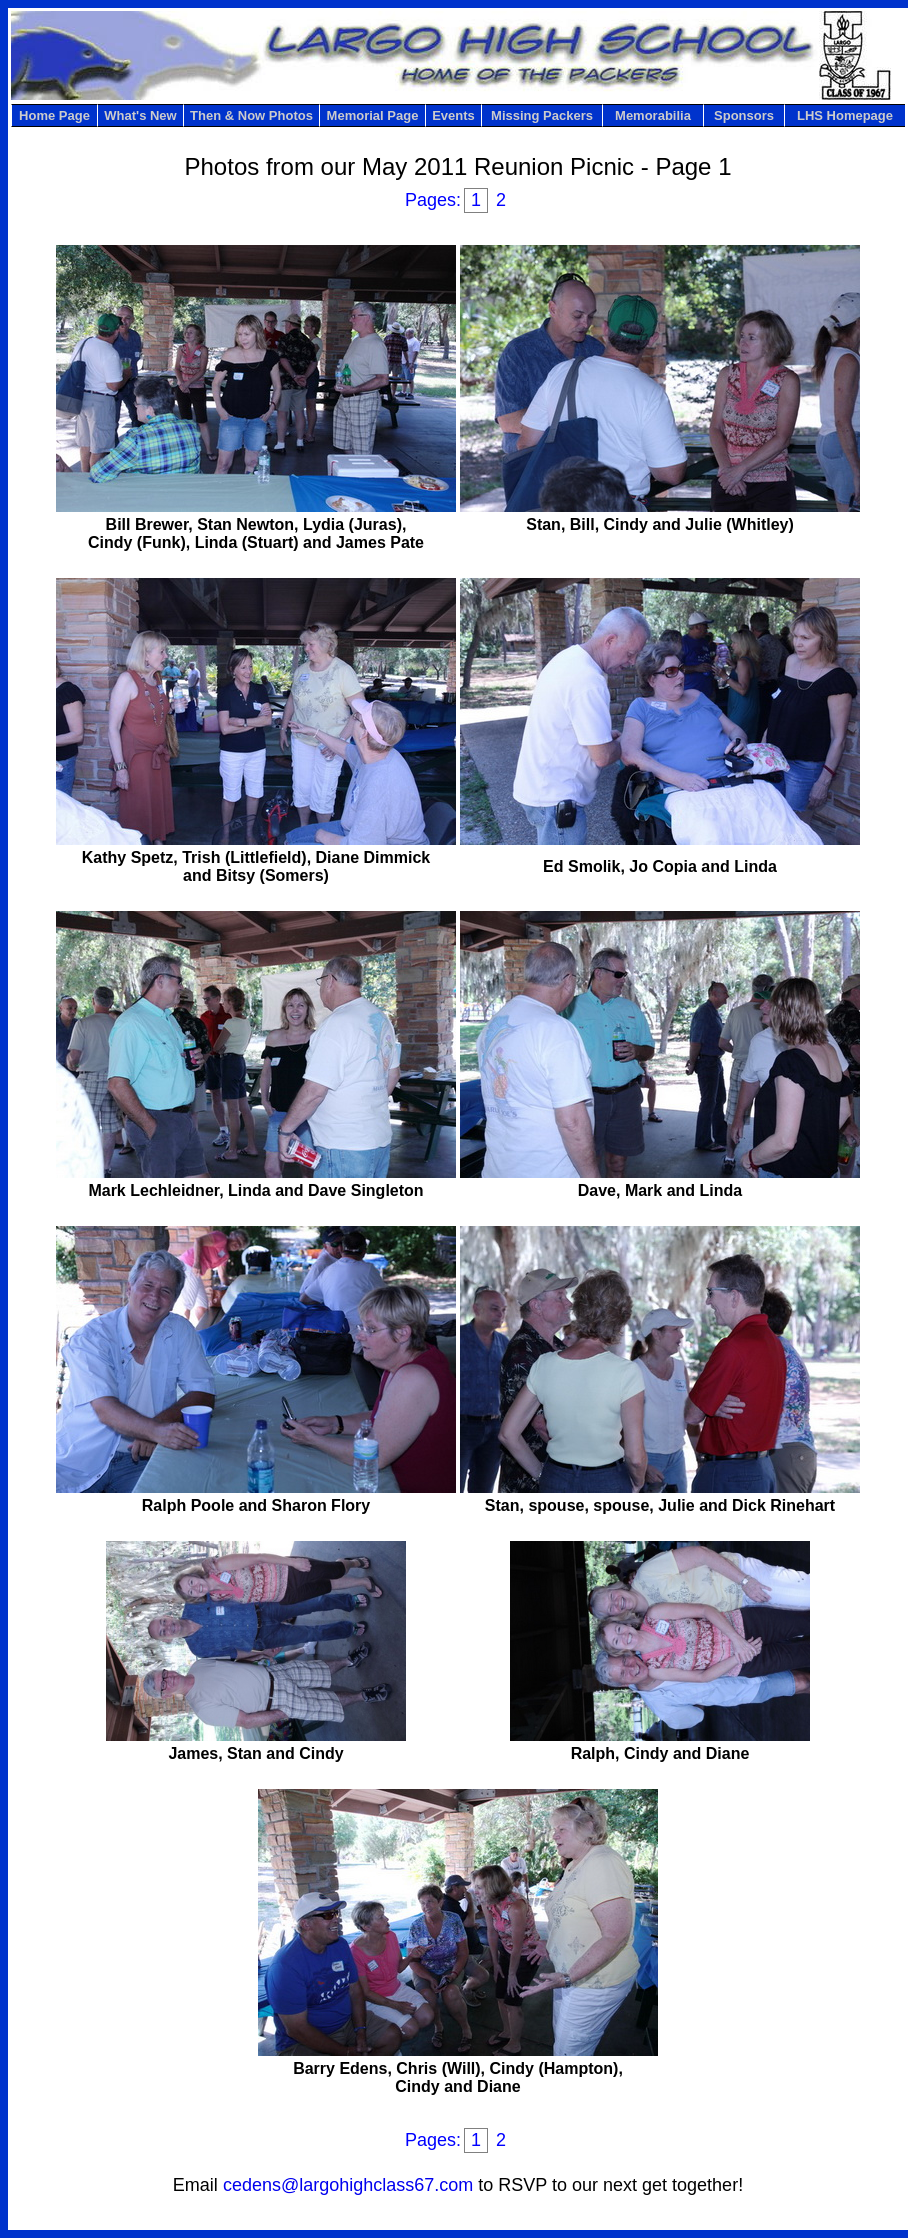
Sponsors (744, 115)
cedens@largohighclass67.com (348, 2185)
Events (453, 115)
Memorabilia (653, 115)
